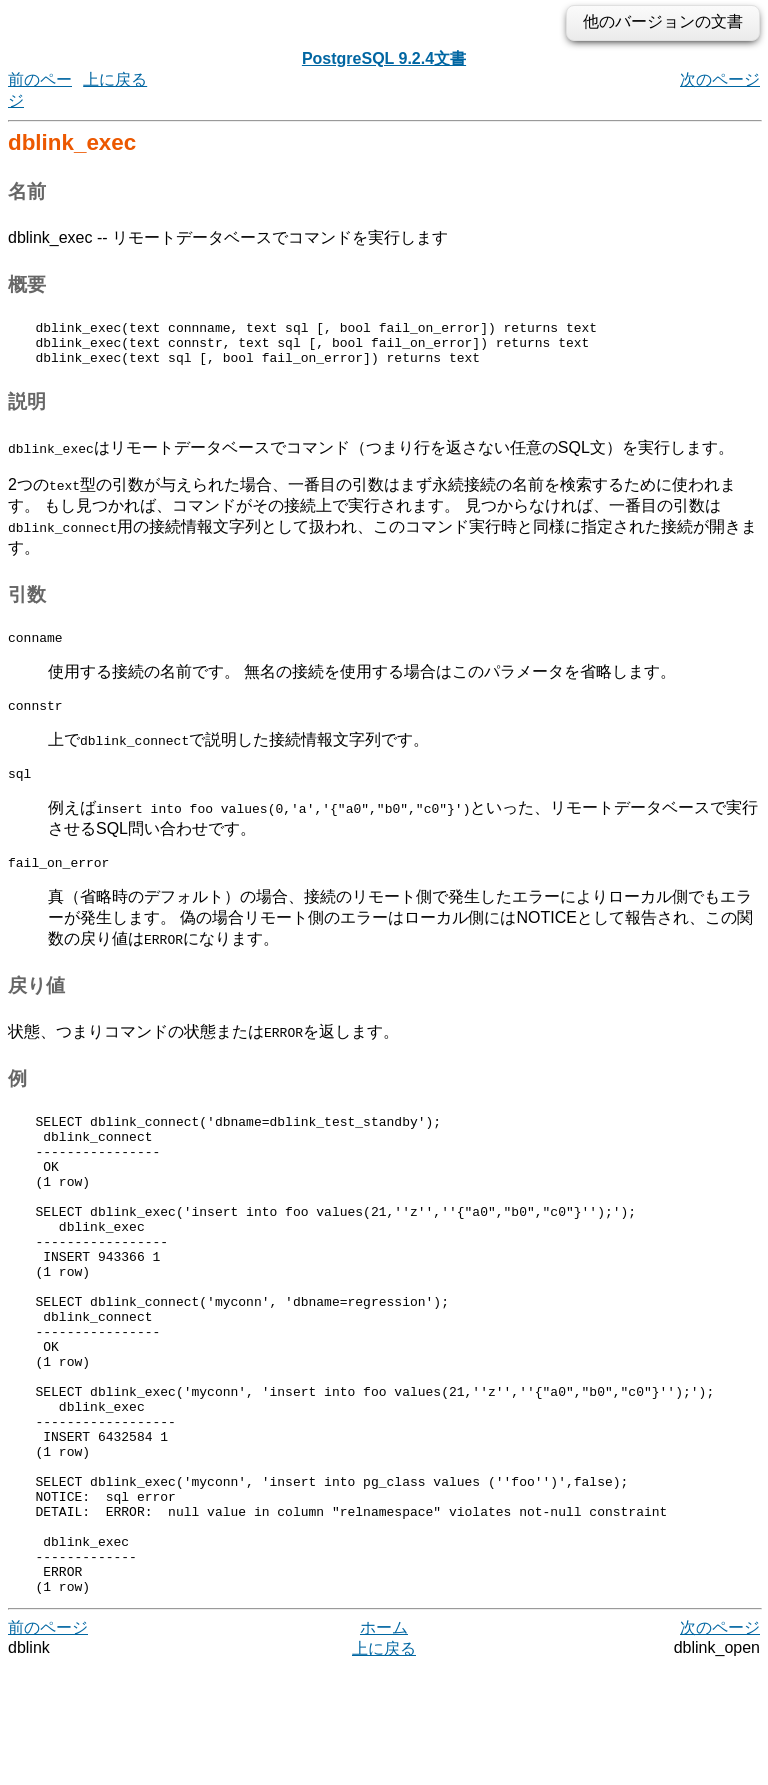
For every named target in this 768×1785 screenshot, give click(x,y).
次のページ (720, 79)
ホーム (384, 1744)
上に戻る (115, 79)
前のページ (48, 1744)
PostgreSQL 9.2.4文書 (384, 58)
